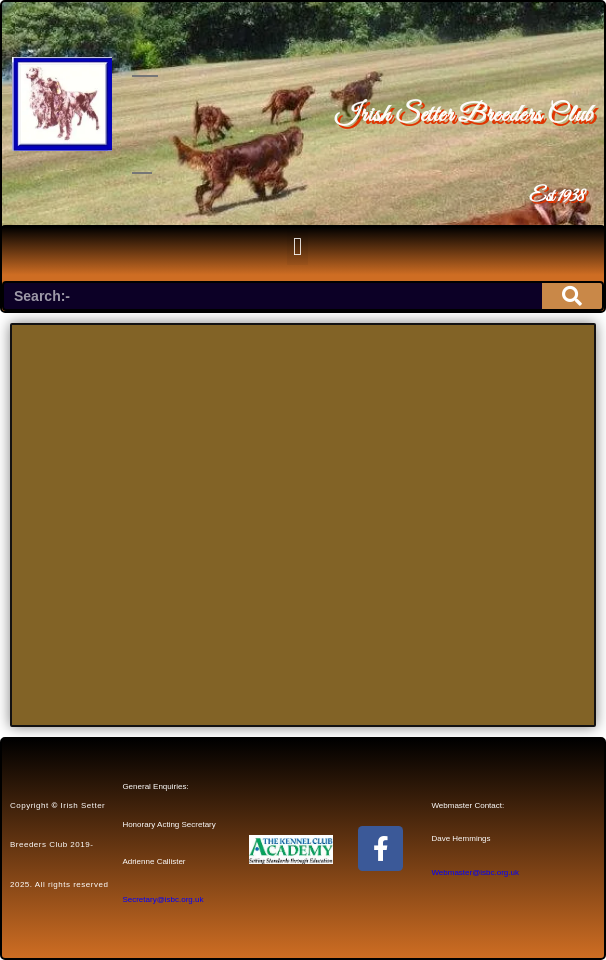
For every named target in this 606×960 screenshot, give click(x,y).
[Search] (572, 296)
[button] (298, 246)
